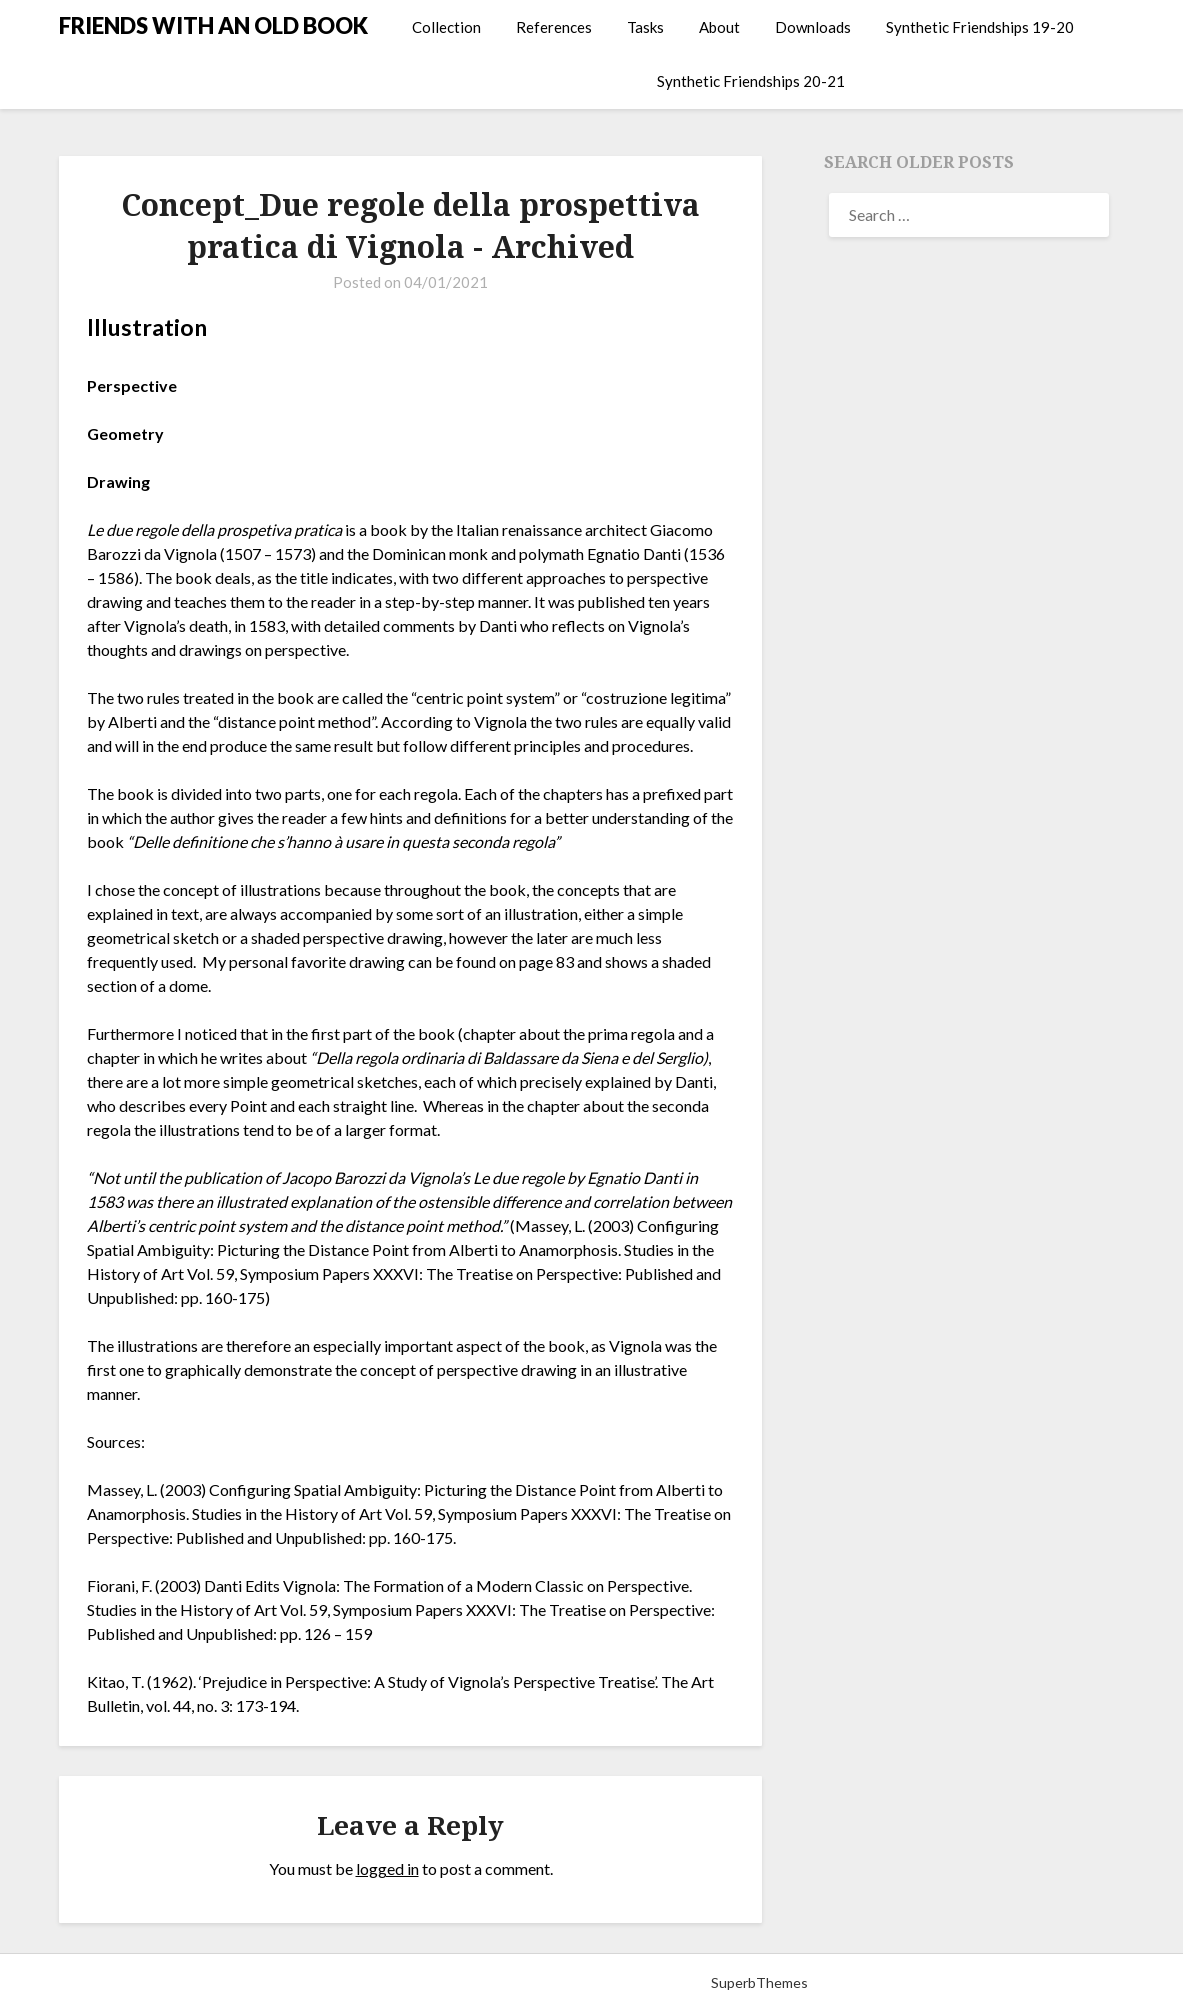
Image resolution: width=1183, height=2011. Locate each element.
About (719, 27)
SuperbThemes (759, 1982)
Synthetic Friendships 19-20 (980, 27)
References (554, 27)
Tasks (645, 27)
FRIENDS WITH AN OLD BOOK (213, 25)
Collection (446, 27)
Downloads (813, 27)
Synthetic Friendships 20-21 (751, 81)
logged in (387, 1868)
